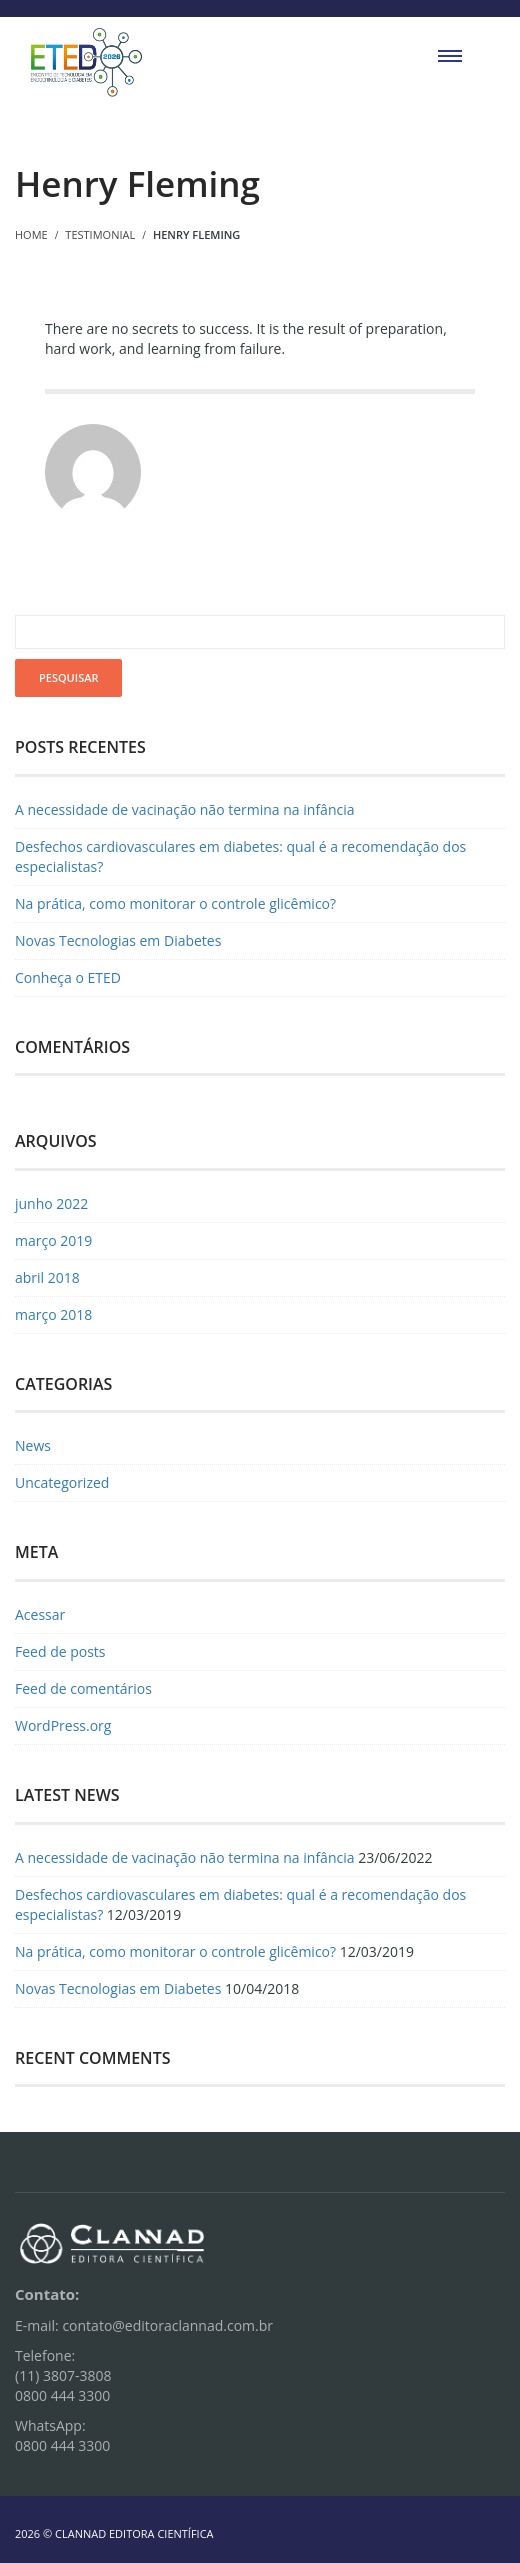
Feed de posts (60, 1651)
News (33, 1445)
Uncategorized (62, 1482)
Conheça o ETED (68, 977)
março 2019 (53, 1240)
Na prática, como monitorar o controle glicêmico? (175, 903)
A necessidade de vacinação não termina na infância (185, 809)
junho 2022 (51, 1203)
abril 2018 (47, 1277)
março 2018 (53, 1314)
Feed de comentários (83, 1688)
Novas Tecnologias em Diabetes (118, 940)
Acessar (40, 1614)
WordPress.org (63, 1725)
